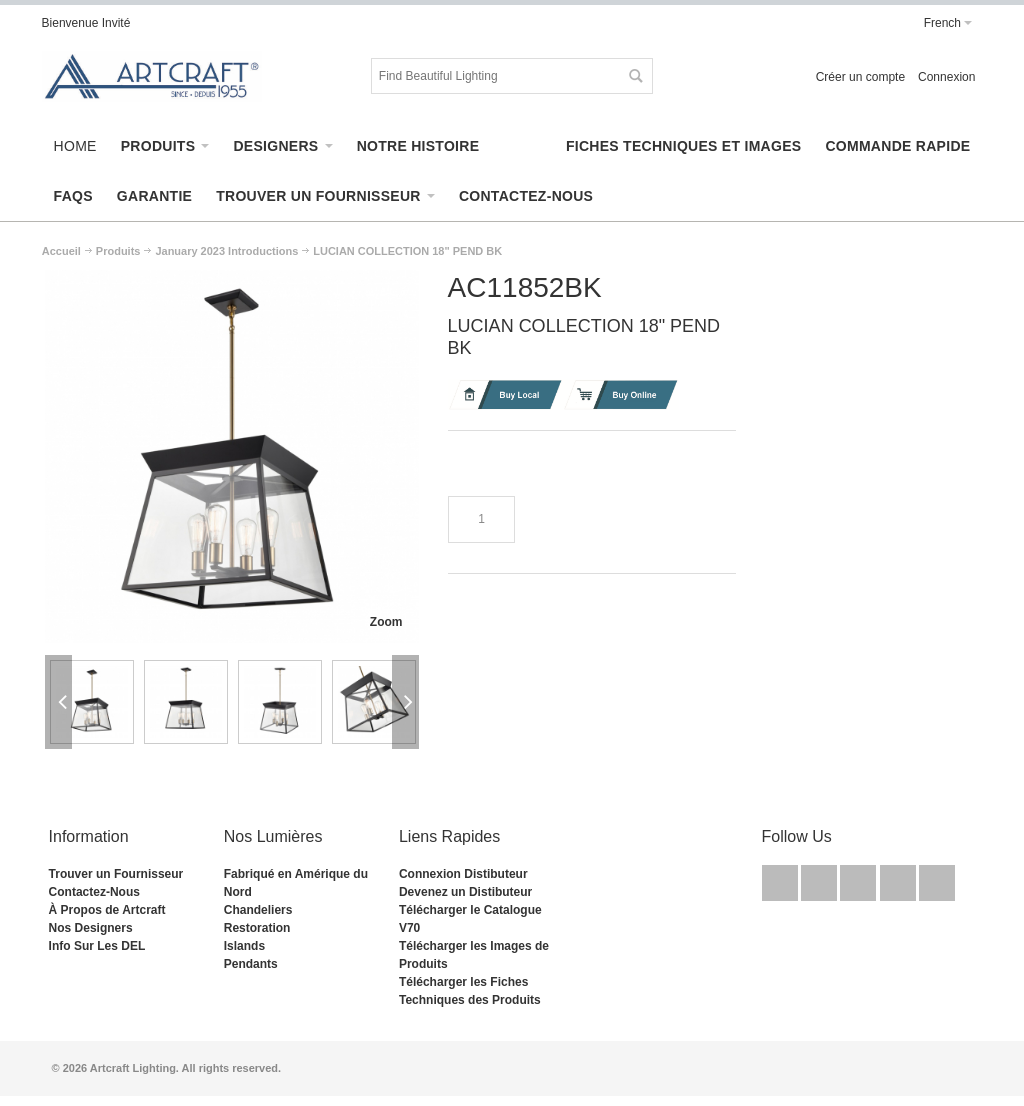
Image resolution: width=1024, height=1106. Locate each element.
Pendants (251, 964)
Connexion (946, 77)
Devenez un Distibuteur (465, 892)
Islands (244, 946)
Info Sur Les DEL (97, 946)
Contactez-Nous (94, 892)
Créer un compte (860, 77)
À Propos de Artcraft (107, 910)
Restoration (257, 928)
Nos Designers (91, 928)
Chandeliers (258, 910)
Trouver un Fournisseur (116, 874)
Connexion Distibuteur (463, 874)
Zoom (386, 622)
